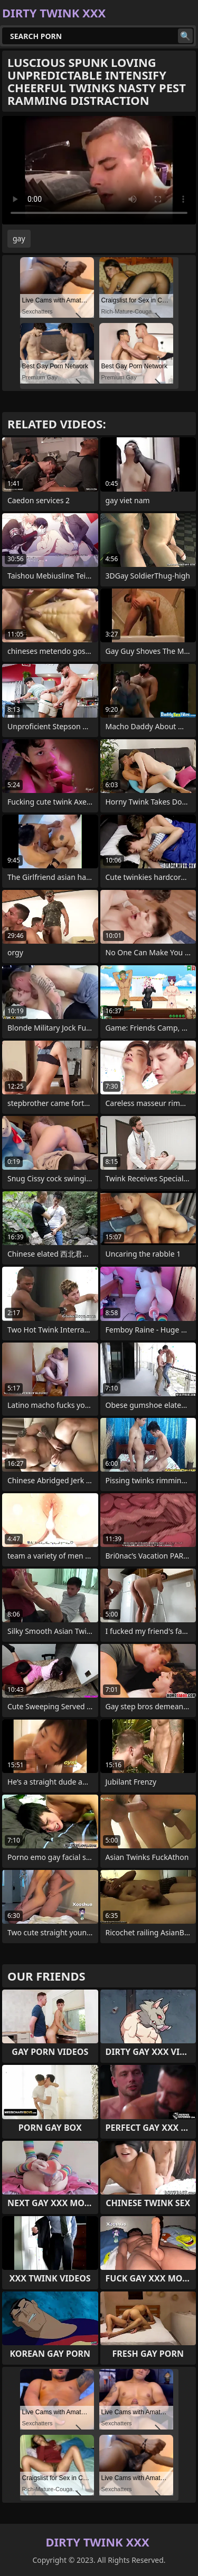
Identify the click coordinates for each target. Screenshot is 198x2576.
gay (19, 238)
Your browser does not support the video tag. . (99, 170)
